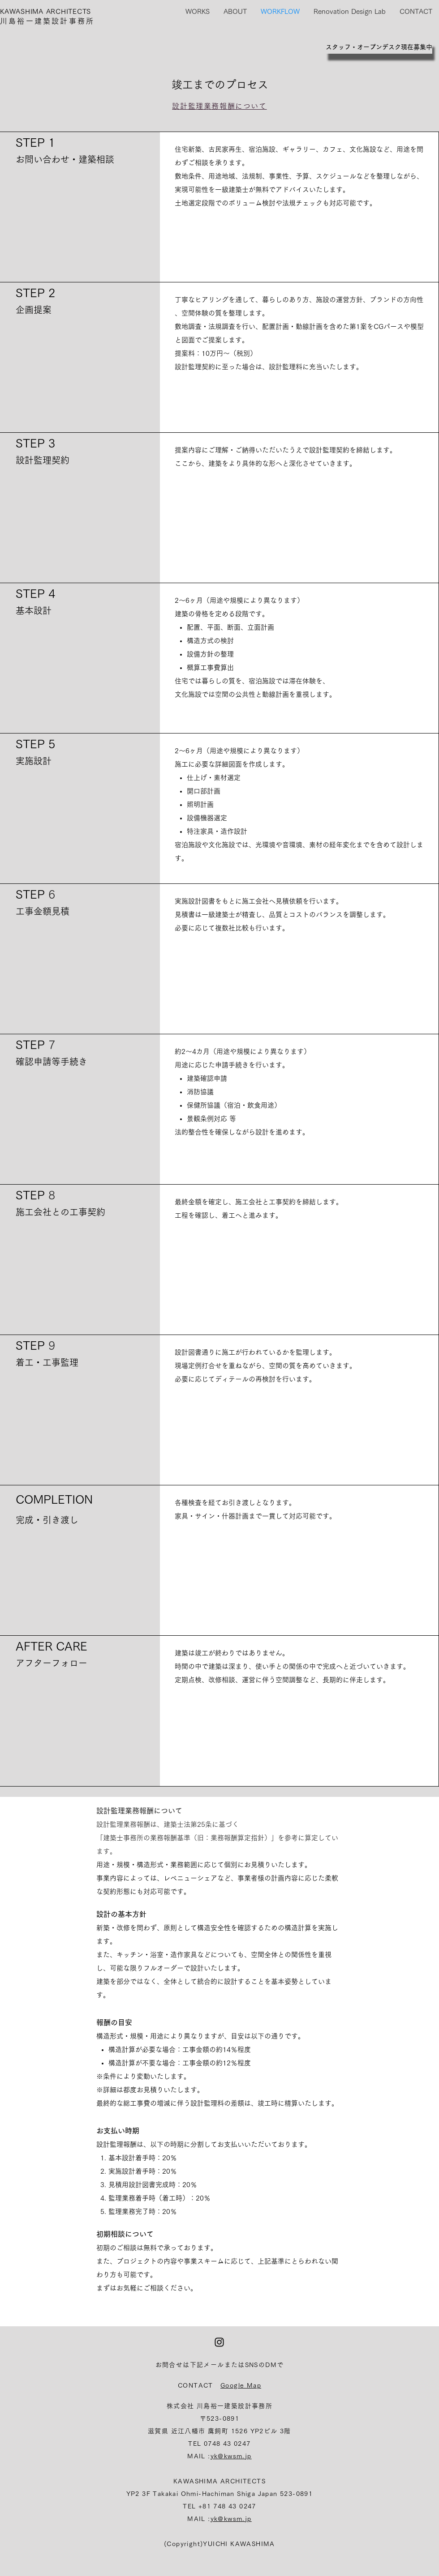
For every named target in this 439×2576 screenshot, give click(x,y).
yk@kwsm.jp (231, 2456)
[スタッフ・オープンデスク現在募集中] (379, 47)
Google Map (240, 2385)
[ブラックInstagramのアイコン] (219, 2342)
